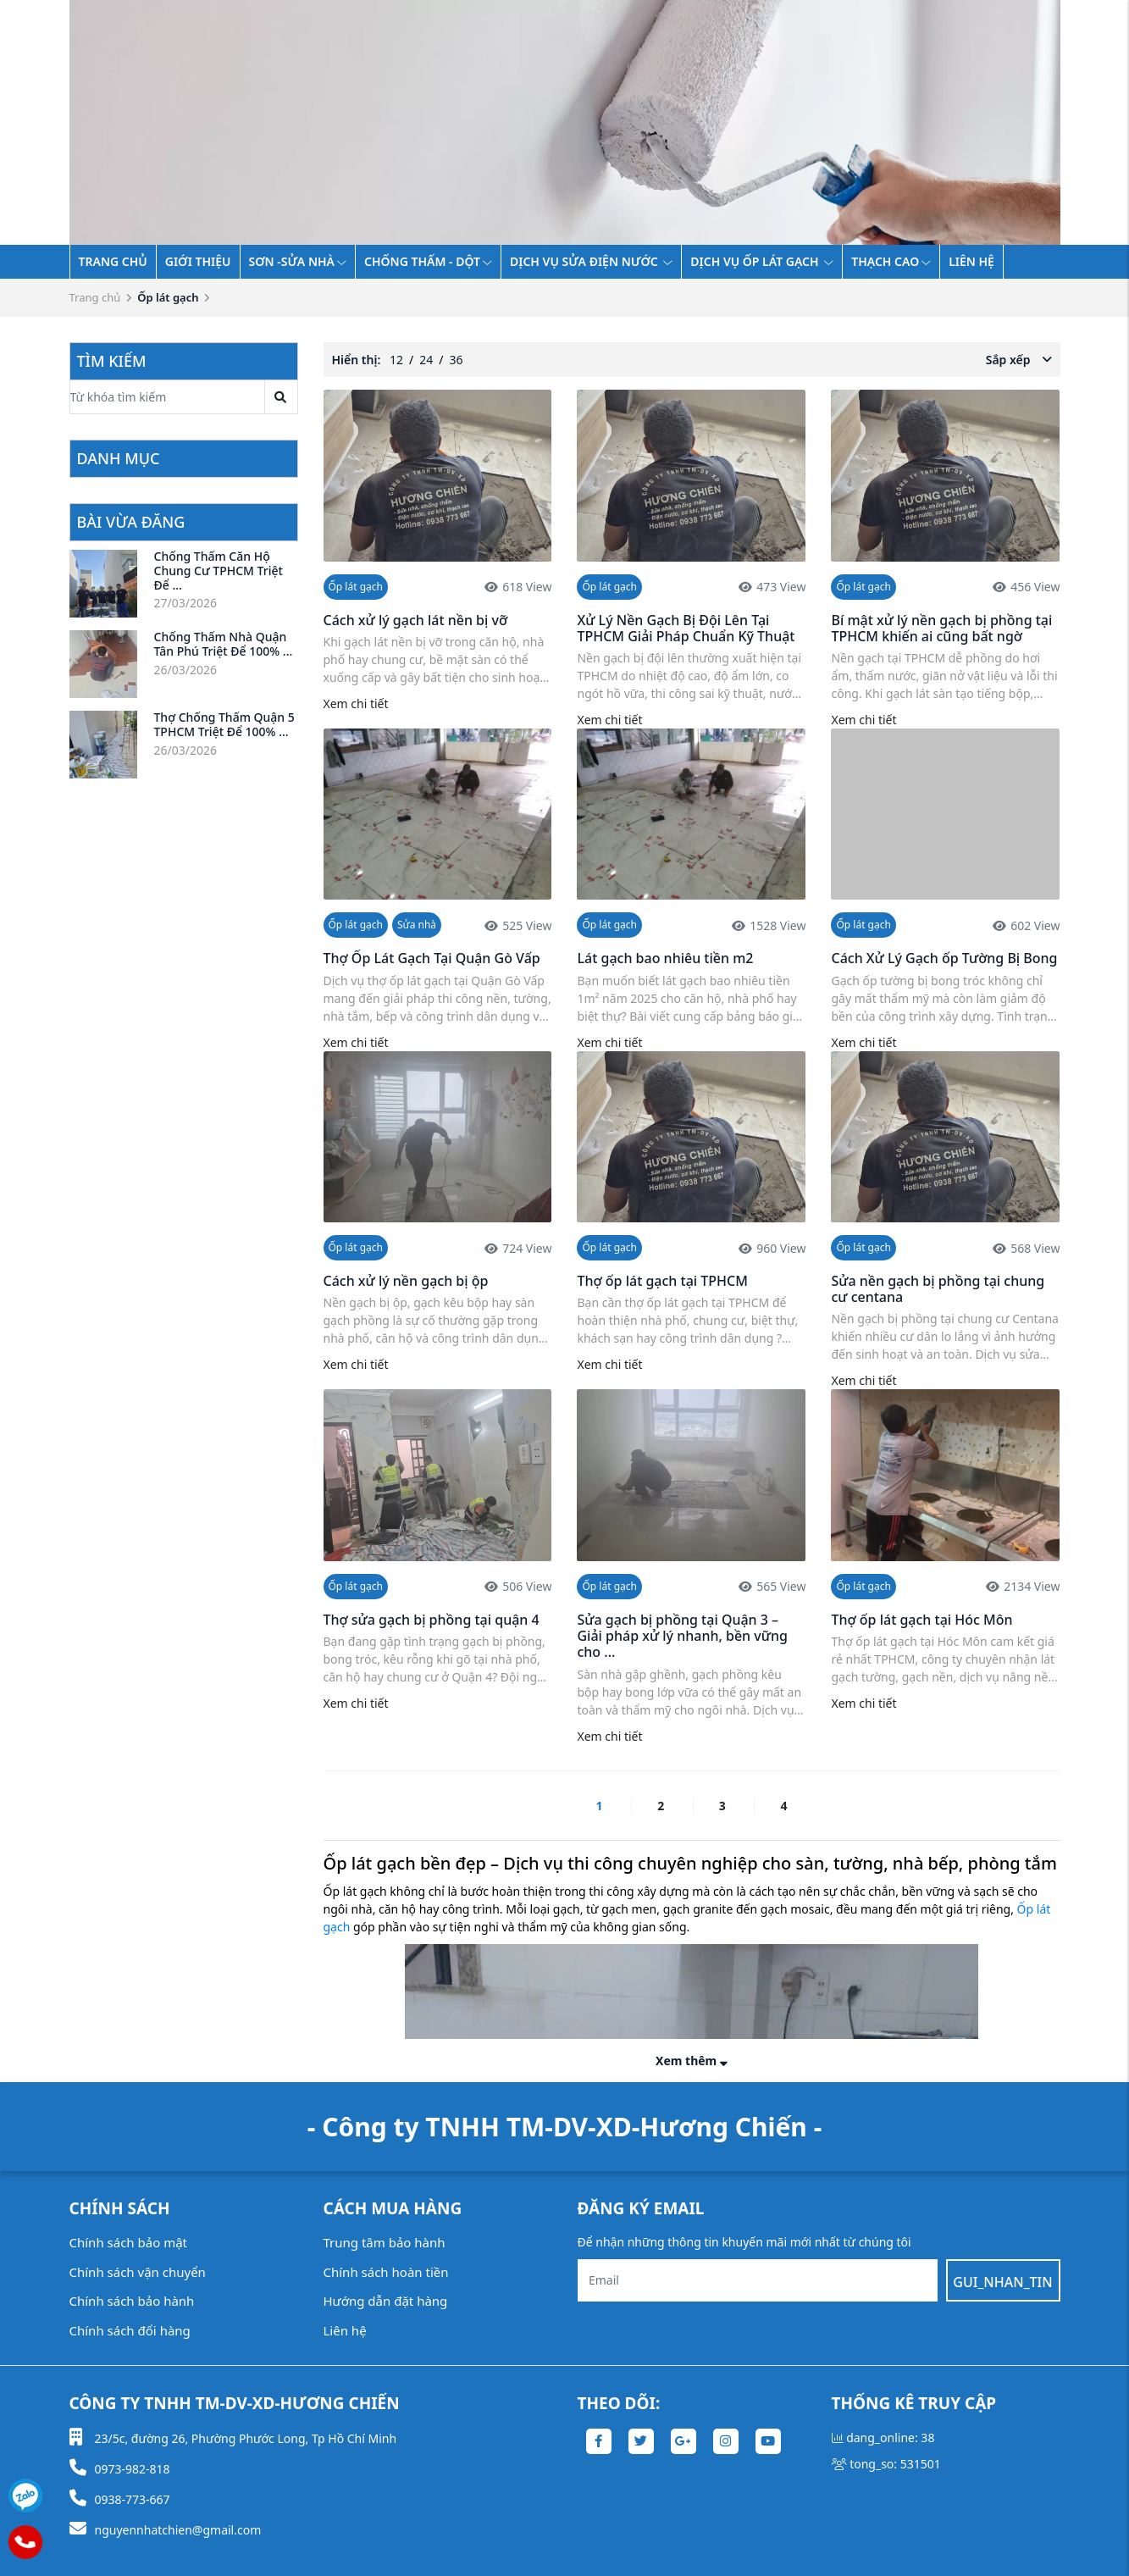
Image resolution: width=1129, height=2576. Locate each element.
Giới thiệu (198, 261)
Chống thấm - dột (428, 261)
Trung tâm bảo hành (385, 2242)
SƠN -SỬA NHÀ (297, 261)
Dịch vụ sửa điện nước (591, 261)
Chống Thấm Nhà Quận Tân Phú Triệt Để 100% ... (223, 644)
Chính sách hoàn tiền (386, 2271)
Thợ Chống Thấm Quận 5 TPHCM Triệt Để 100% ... (224, 724)
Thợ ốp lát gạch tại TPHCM (662, 1280)
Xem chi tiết (356, 703)
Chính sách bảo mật (128, 2242)
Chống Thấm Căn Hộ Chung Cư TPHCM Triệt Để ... (218, 570)
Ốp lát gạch (356, 586)
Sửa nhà (416, 924)
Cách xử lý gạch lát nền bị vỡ (416, 620)
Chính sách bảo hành (132, 2300)
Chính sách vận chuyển (137, 2271)
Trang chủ (113, 261)
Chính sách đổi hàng (130, 2330)
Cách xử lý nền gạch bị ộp (406, 1280)
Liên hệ (971, 261)
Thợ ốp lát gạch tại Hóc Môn (921, 1619)
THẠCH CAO (891, 261)
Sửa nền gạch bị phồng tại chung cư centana (937, 1288)
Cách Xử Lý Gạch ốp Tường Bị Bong (944, 958)
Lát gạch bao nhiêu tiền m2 (665, 958)
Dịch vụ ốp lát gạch (761, 261)
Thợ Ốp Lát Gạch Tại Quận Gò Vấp (432, 958)
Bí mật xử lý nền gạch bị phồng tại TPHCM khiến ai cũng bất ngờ (941, 628)
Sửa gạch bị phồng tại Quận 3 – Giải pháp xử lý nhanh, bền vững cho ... (682, 1635)
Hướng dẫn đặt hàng (386, 2300)
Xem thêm (692, 2060)
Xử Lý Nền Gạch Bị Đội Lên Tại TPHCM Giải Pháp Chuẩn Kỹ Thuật (685, 628)
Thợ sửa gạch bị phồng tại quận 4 (432, 1619)
